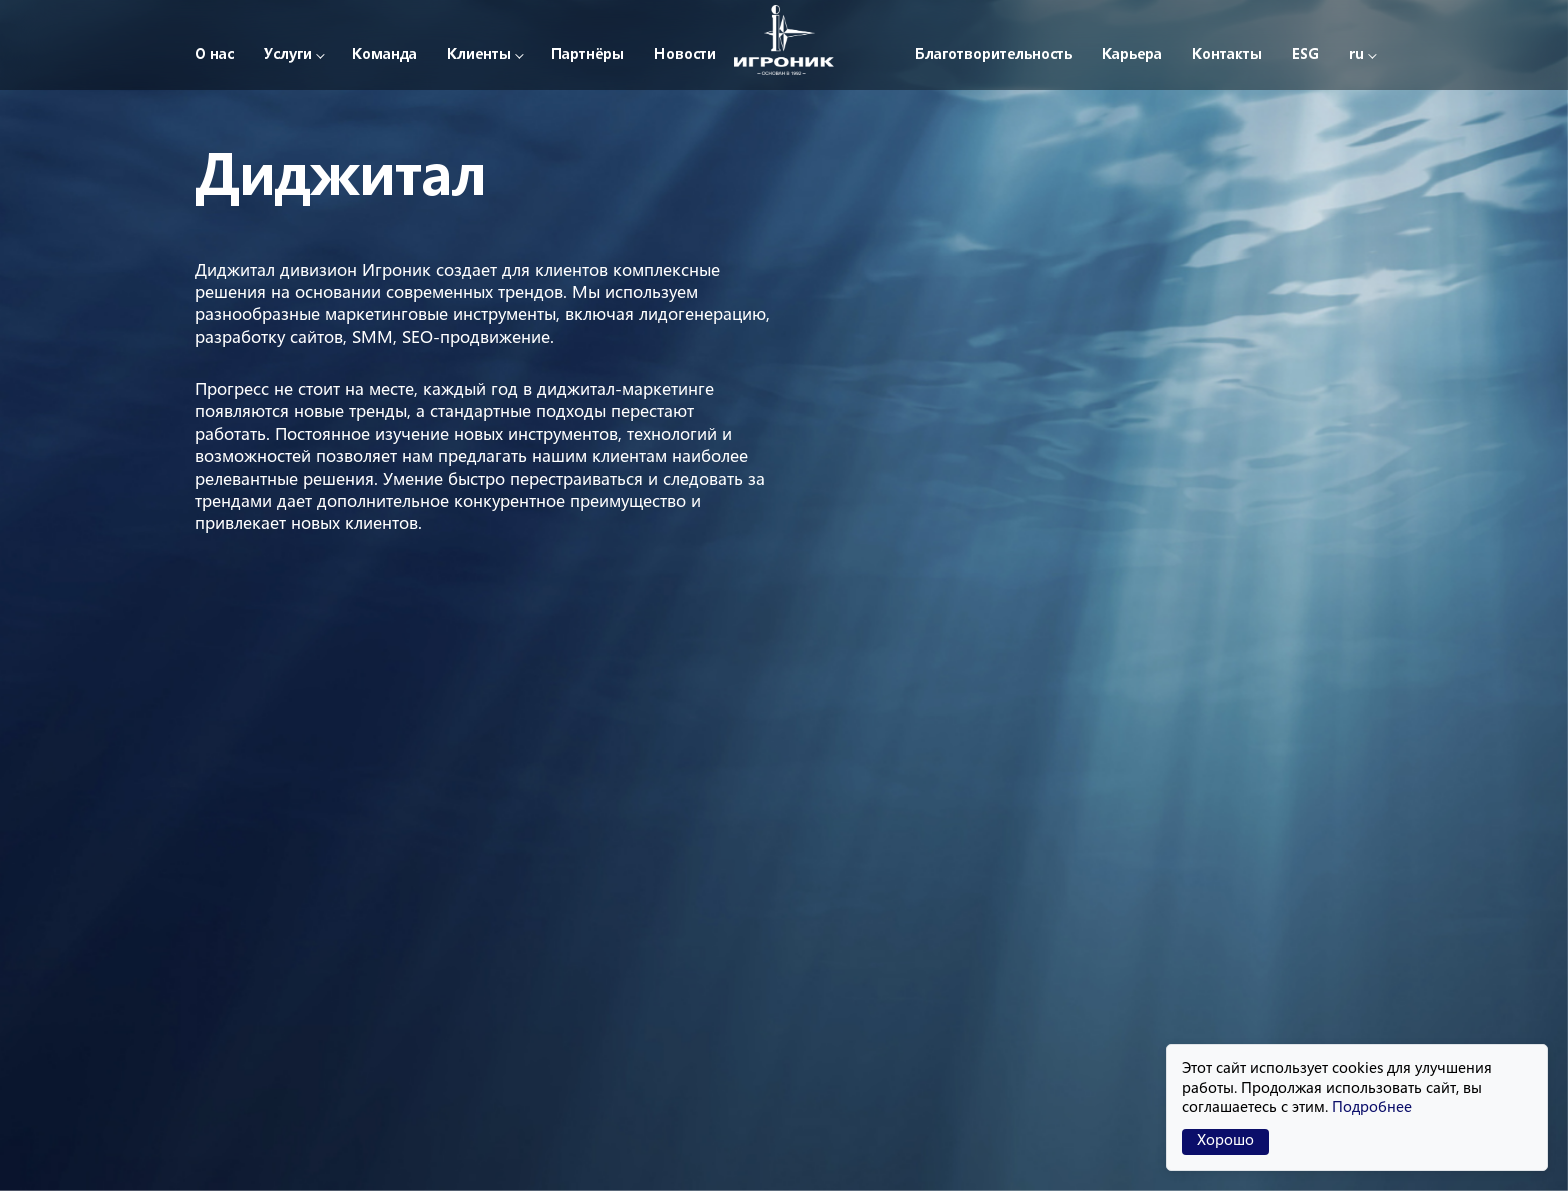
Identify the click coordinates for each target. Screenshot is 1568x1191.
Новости (685, 55)
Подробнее (1372, 1108)
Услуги (288, 55)
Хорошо (1225, 1141)
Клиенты (479, 55)
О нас (214, 55)
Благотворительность (993, 55)
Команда (384, 55)
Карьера (1132, 55)
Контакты (1227, 55)
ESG (1305, 55)
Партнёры (587, 55)
